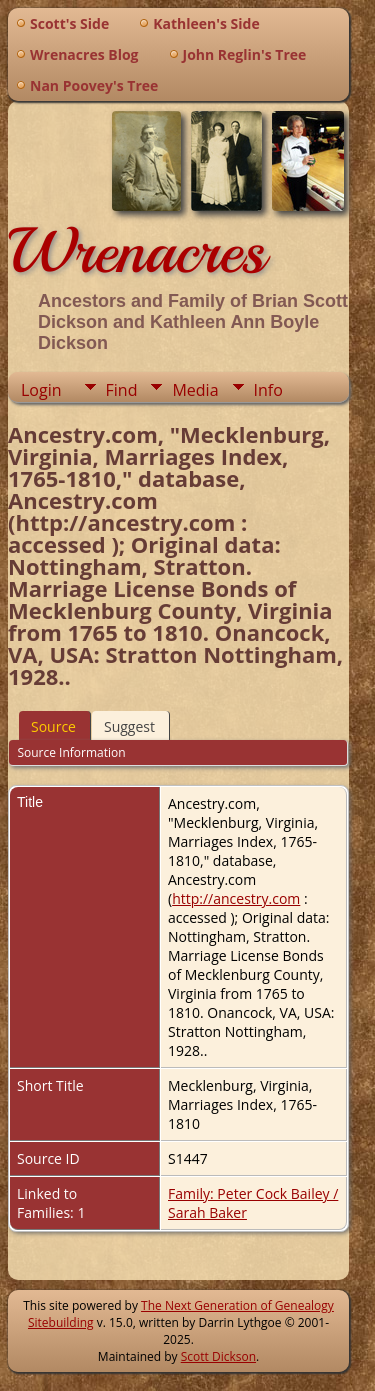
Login (41, 390)
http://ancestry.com (236, 898)
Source (53, 726)
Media (195, 390)
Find (122, 390)
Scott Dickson (218, 1356)
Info (268, 390)
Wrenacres (136, 251)
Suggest (129, 726)
